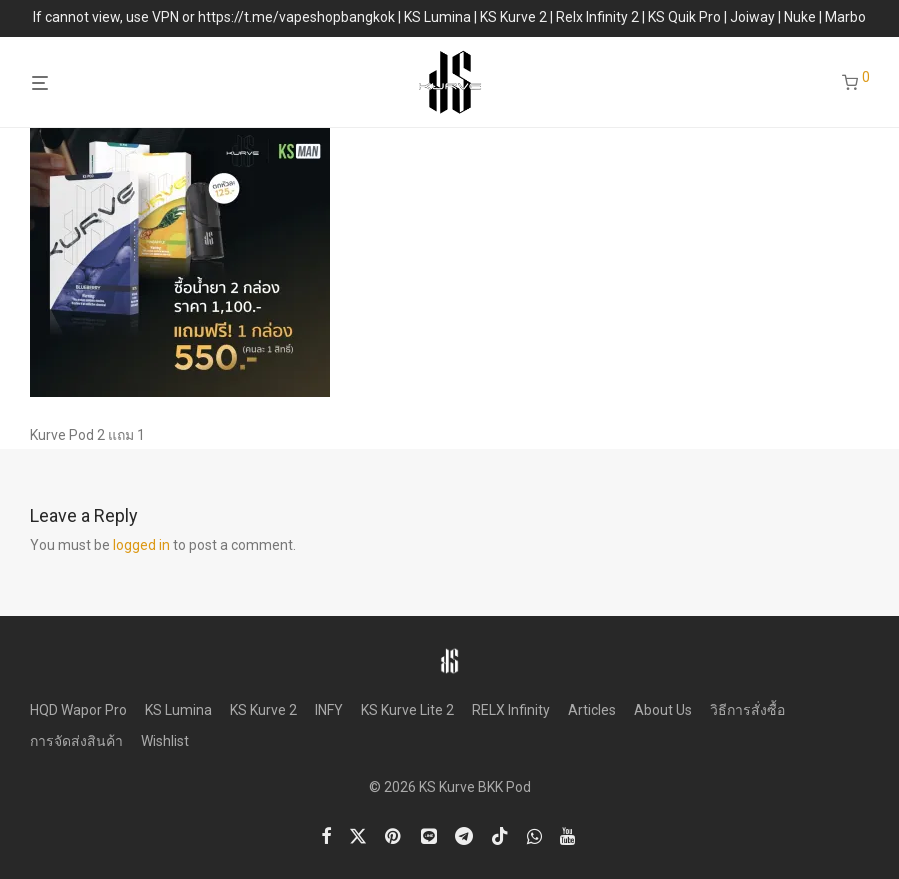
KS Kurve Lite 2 (407, 710)
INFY (329, 710)
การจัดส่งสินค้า (76, 741)
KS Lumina (178, 710)
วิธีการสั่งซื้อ (747, 710)
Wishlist (165, 741)
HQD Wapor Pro (78, 710)
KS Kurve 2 (263, 710)
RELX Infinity (511, 710)
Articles (592, 710)
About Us (663, 710)
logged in (141, 545)
